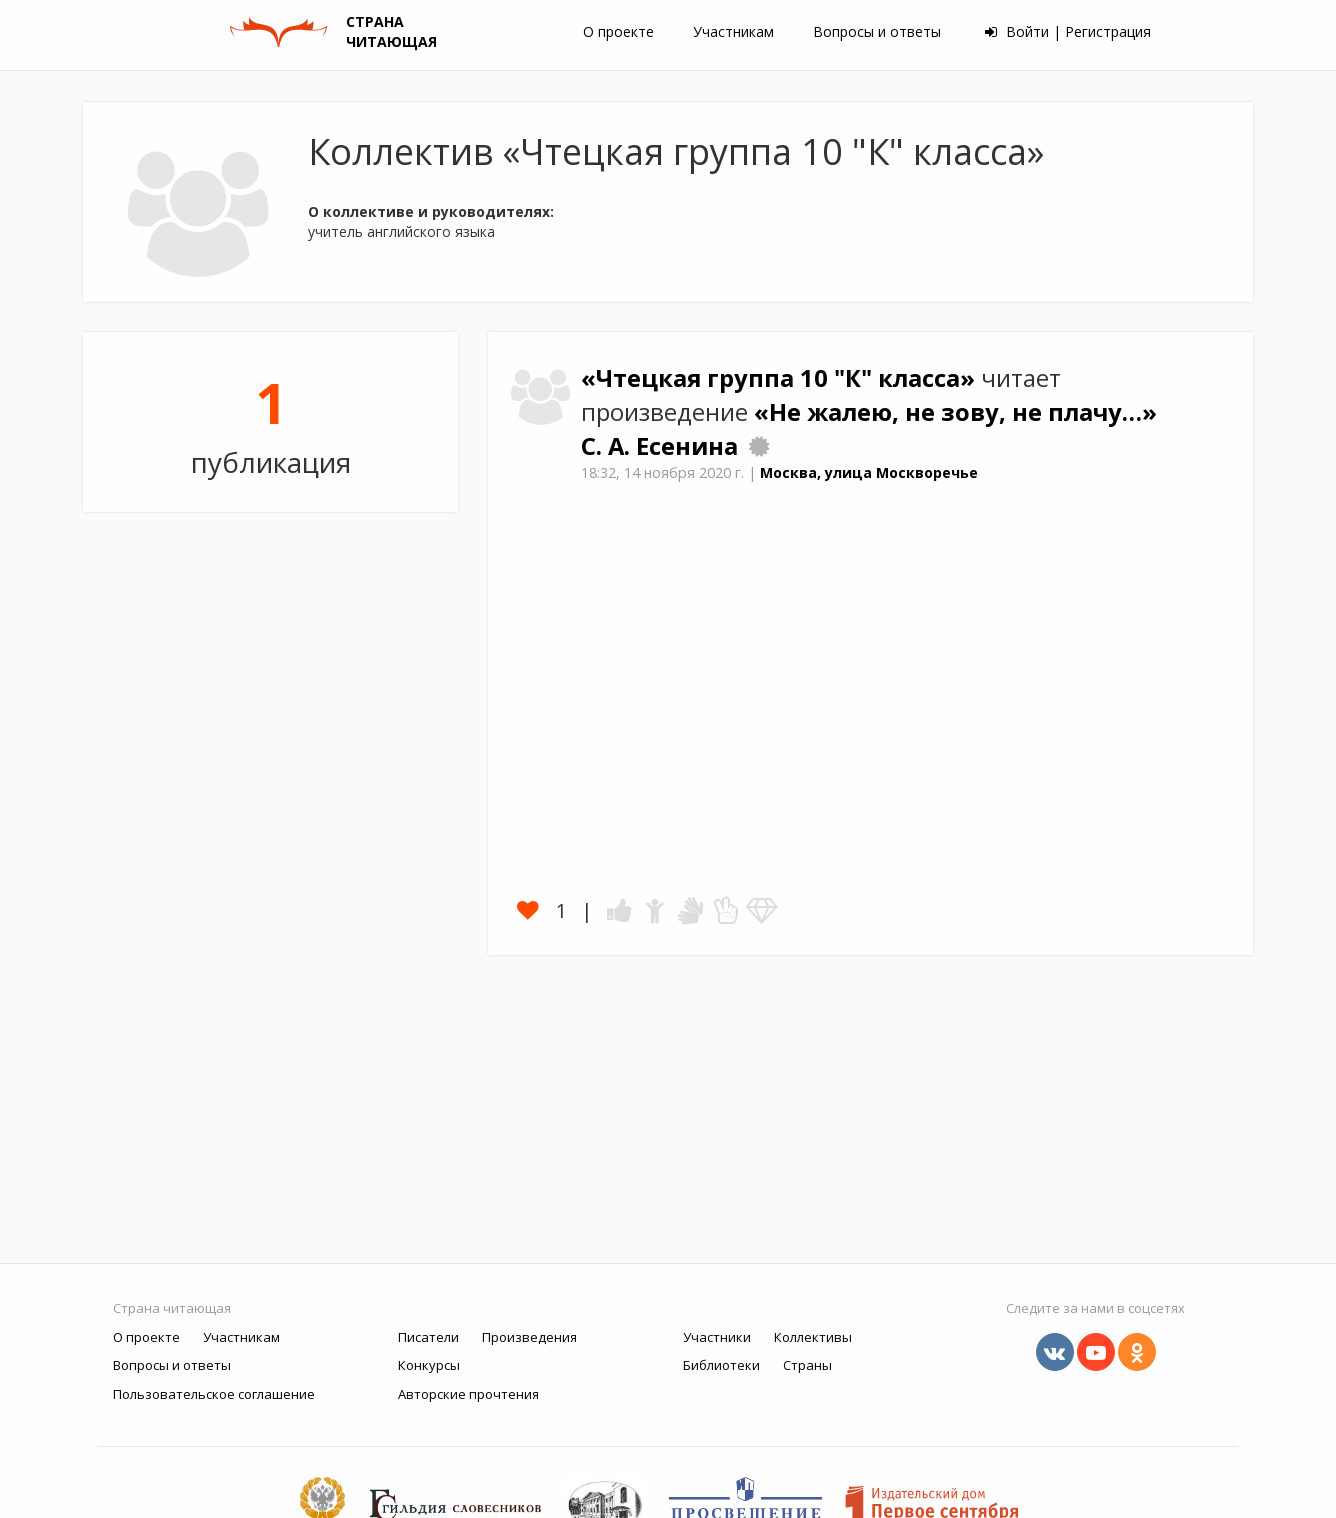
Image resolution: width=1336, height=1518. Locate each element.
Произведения (529, 1337)
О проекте (618, 31)
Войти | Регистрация (1068, 31)
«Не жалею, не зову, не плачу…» (955, 412)
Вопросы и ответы (877, 31)
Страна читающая (172, 1308)
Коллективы (813, 1337)
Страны (807, 1365)
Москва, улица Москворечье (869, 472)
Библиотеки (721, 1365)
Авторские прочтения (468, 1394)
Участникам (733, 31)
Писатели (428, 1337)
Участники (717, 1337)
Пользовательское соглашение (214, 1394)
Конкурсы (429, 1365)
